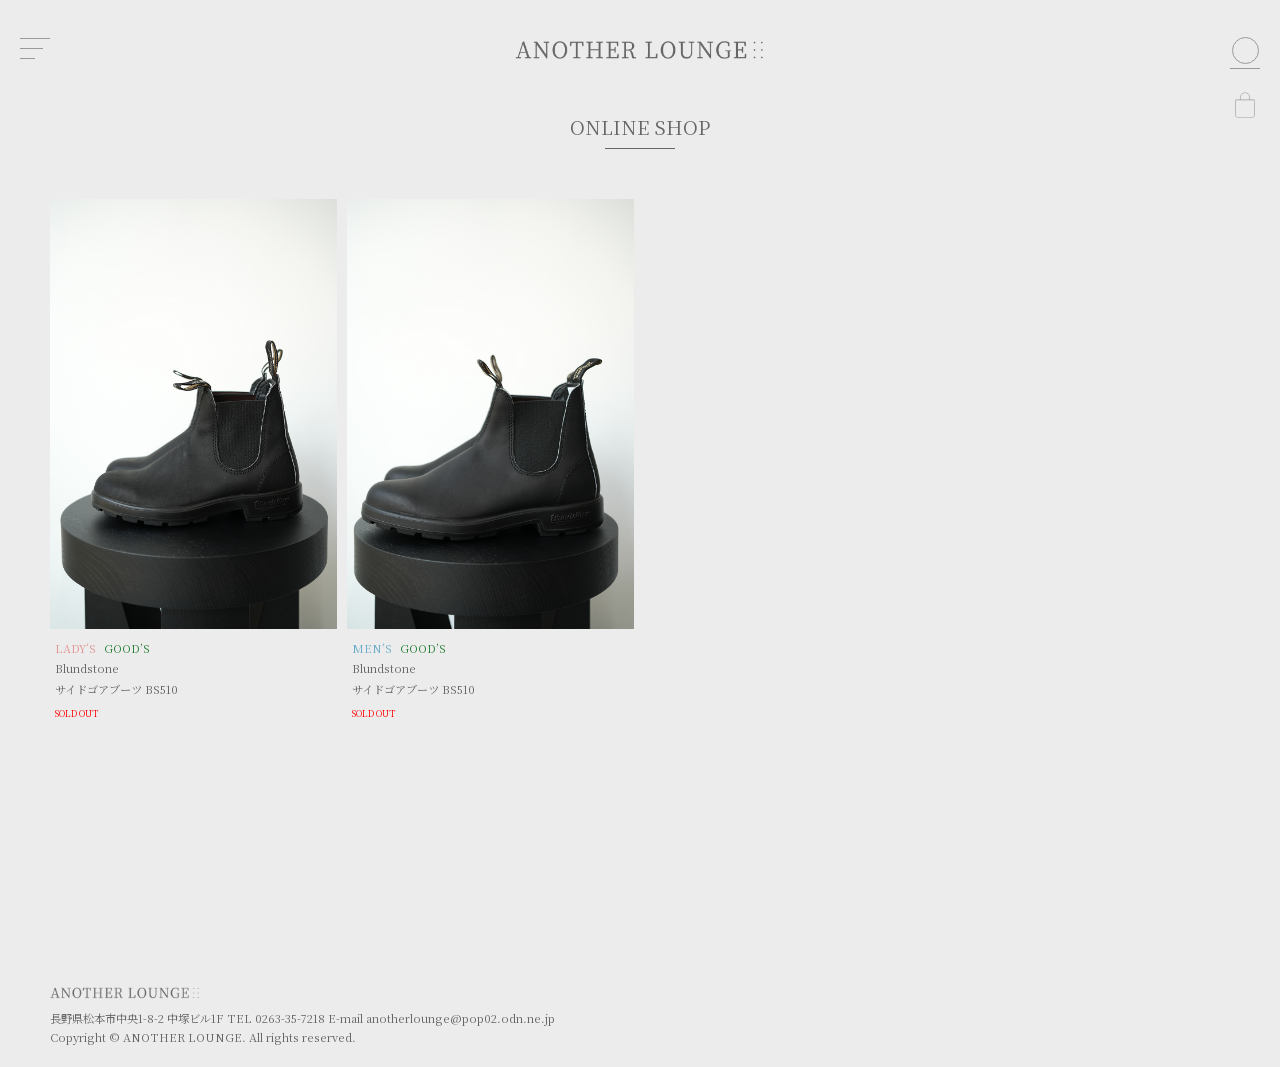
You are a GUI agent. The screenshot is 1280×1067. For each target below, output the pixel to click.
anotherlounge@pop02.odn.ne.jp (460, 1018)
